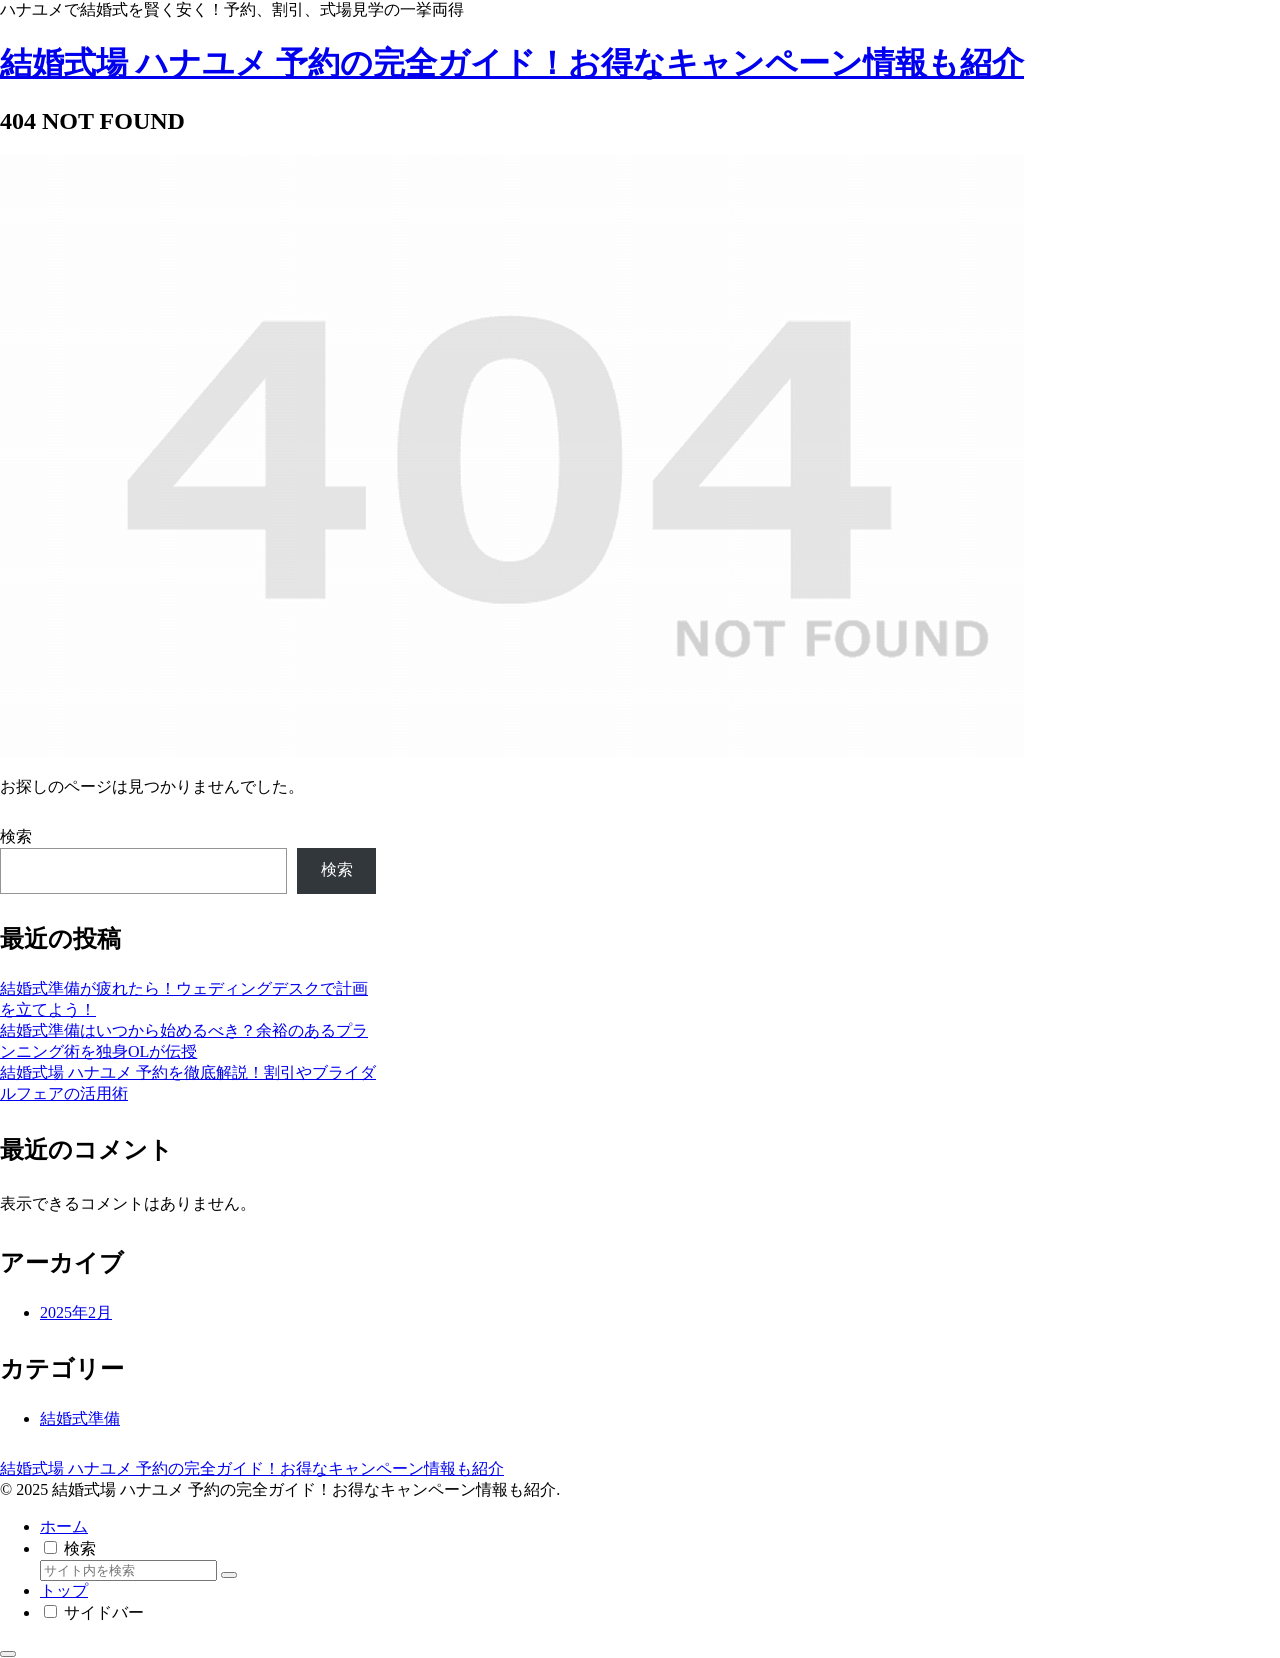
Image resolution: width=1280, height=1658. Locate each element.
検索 (16, 836)
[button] (229, 1575)
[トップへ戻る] (8, 1654)
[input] (128, 1570)
